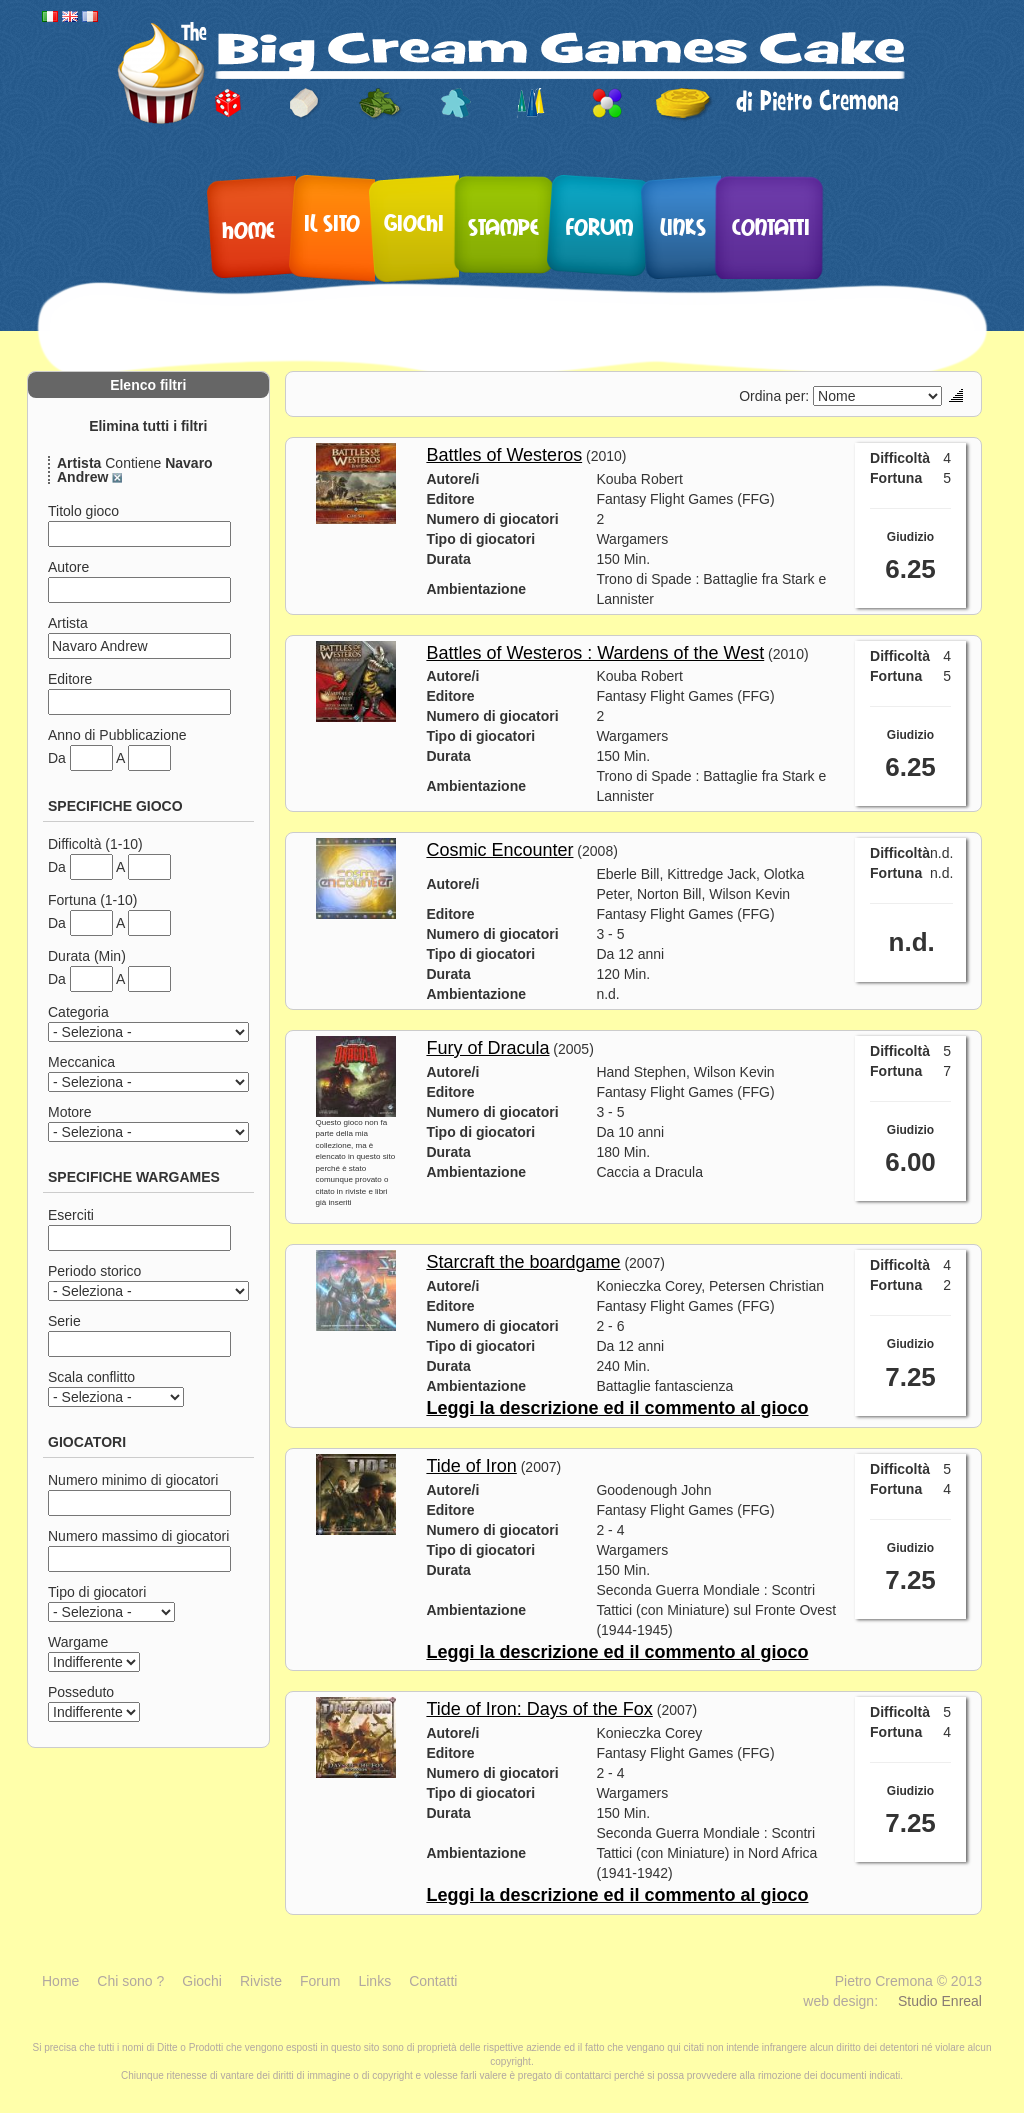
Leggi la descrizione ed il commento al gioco (617, 1408)
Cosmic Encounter (499, 850)
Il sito (332, 222)
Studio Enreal (940, 2001)
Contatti (771, 226)
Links (683, 226)
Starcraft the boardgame (523, 1262)
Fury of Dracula (487, 1048)
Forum (599, 226)
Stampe (503, 226)
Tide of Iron (471, 1466)
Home (248, 229)
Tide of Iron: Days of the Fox (539, 1709)
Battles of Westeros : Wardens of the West (595, 653)
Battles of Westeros (504, 455)
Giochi (414, 222)
